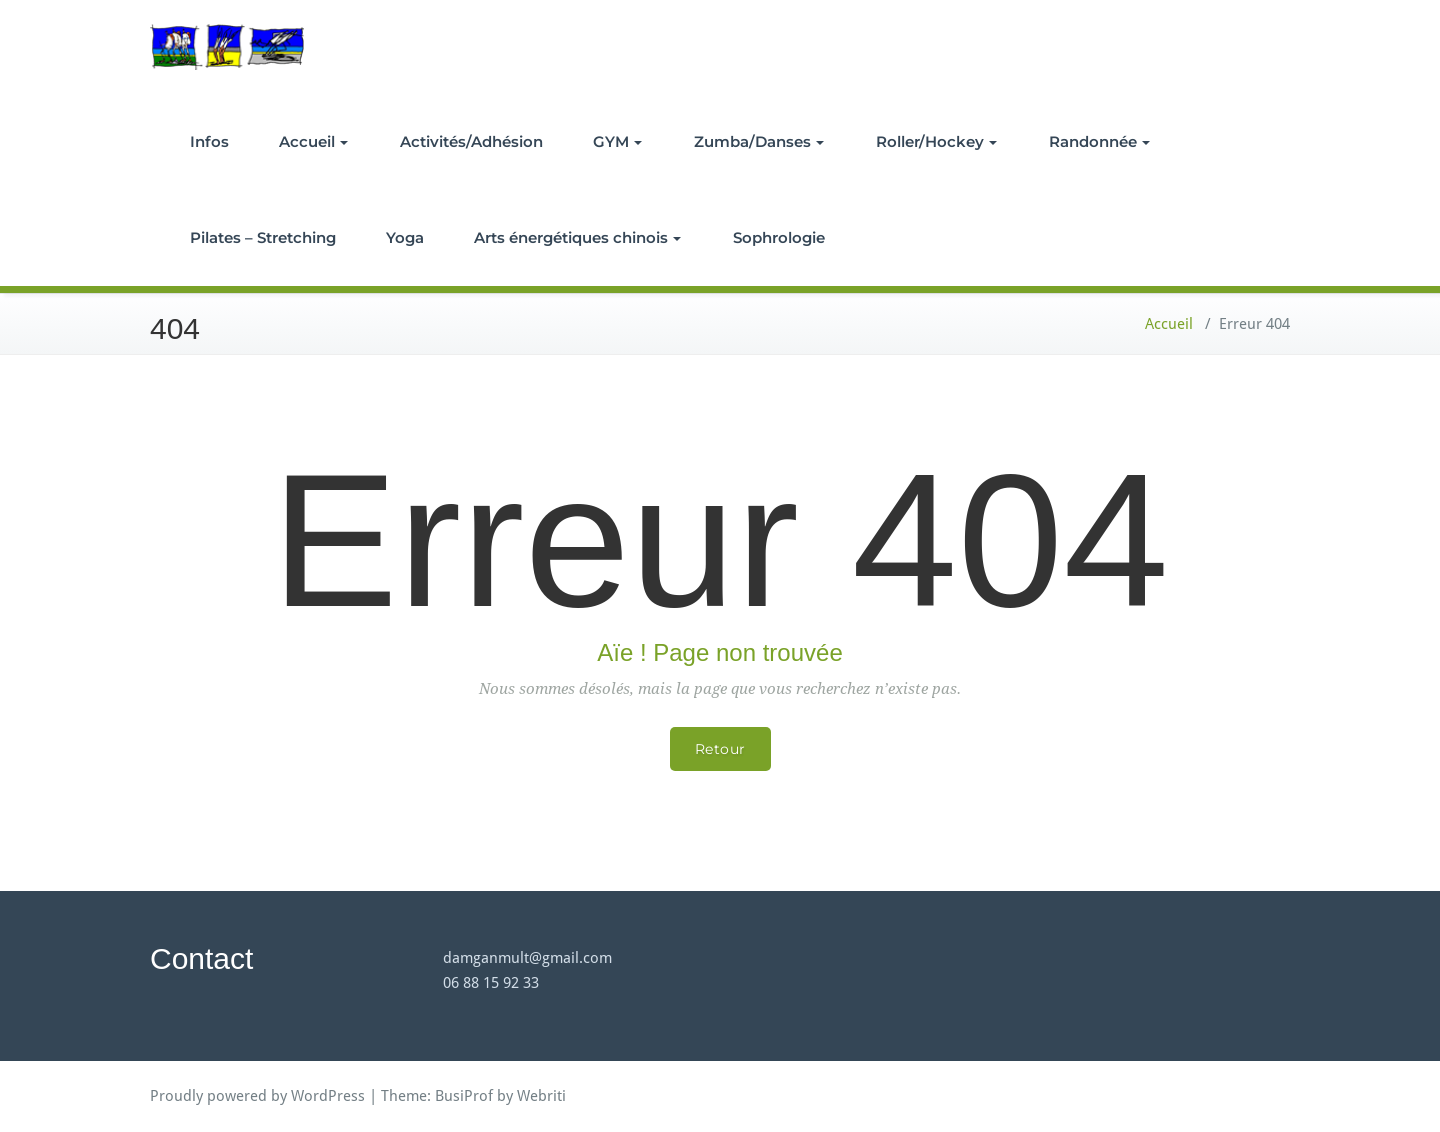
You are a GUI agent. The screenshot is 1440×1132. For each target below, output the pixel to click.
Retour (720, 749)
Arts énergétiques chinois (577, 237)
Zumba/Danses (759, 141)
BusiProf (464, 1096)
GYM (617, 141)
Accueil (313, 141)
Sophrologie (779, 237)
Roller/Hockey (936, 141)
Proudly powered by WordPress (257, 1096)
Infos (209, 141)
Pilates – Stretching (263, 237)
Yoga (405, 237)
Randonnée (1099, 141)
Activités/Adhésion (471, 141)
